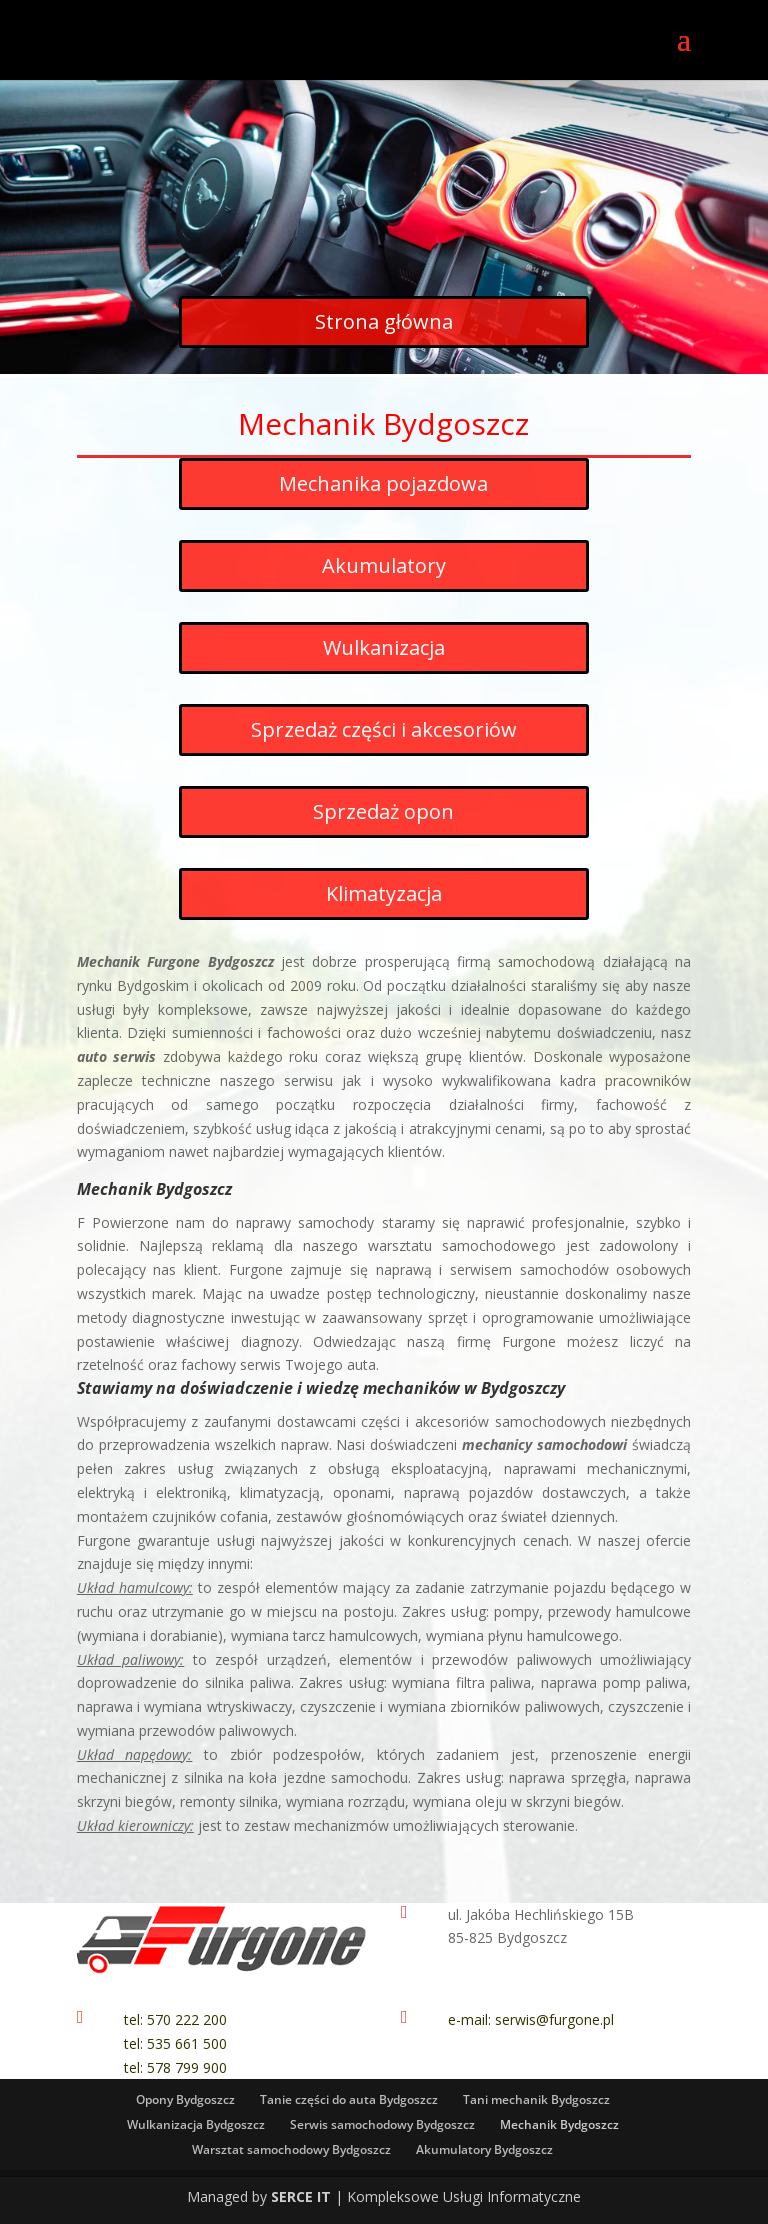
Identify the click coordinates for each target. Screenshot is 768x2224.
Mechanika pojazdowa (383, 483)
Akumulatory (384, 565)
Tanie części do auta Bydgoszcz (349, 2099)
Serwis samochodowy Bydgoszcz (382, 2124)
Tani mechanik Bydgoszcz (536, 2099)
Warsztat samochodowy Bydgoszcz (291, 2149)
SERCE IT (301, 2196)
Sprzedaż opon (383, 811)
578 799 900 (187, 2067)
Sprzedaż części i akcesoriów (384, 729)
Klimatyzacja (384, 893)
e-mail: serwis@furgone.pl (531, 2019)
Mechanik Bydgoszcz (559, 2124)
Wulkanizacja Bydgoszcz (196, 2124)
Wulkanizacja (384, 647)
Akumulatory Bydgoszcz (484, 2149)
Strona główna (384, 321)
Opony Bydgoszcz (185, 2099)
